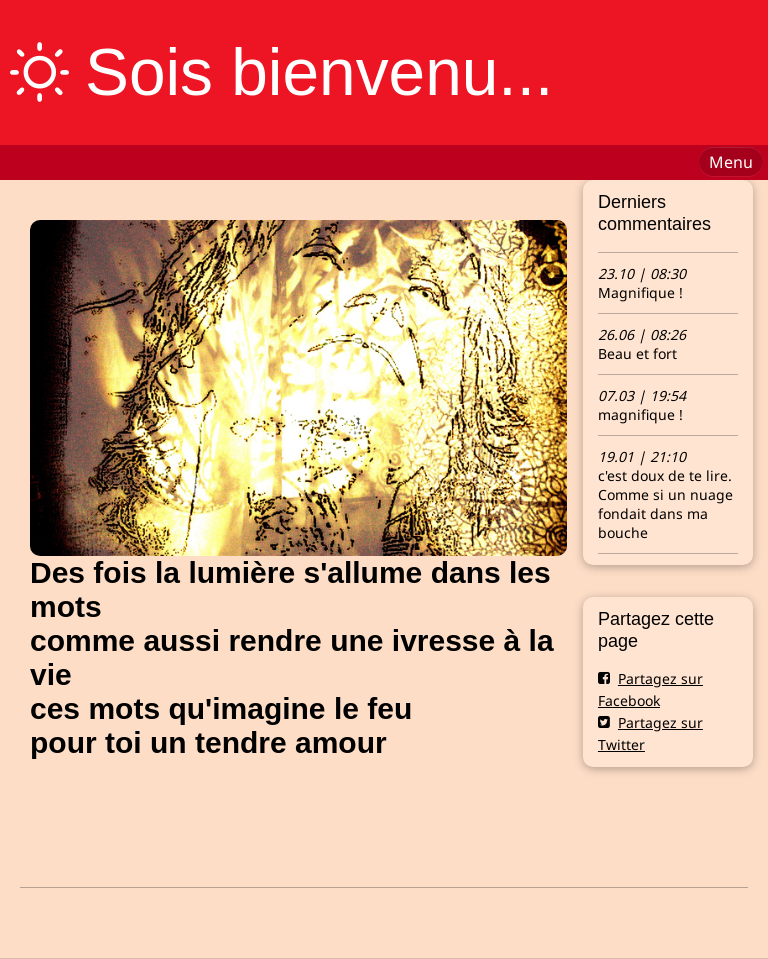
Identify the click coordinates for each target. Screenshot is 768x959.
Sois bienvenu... (319, 72)
